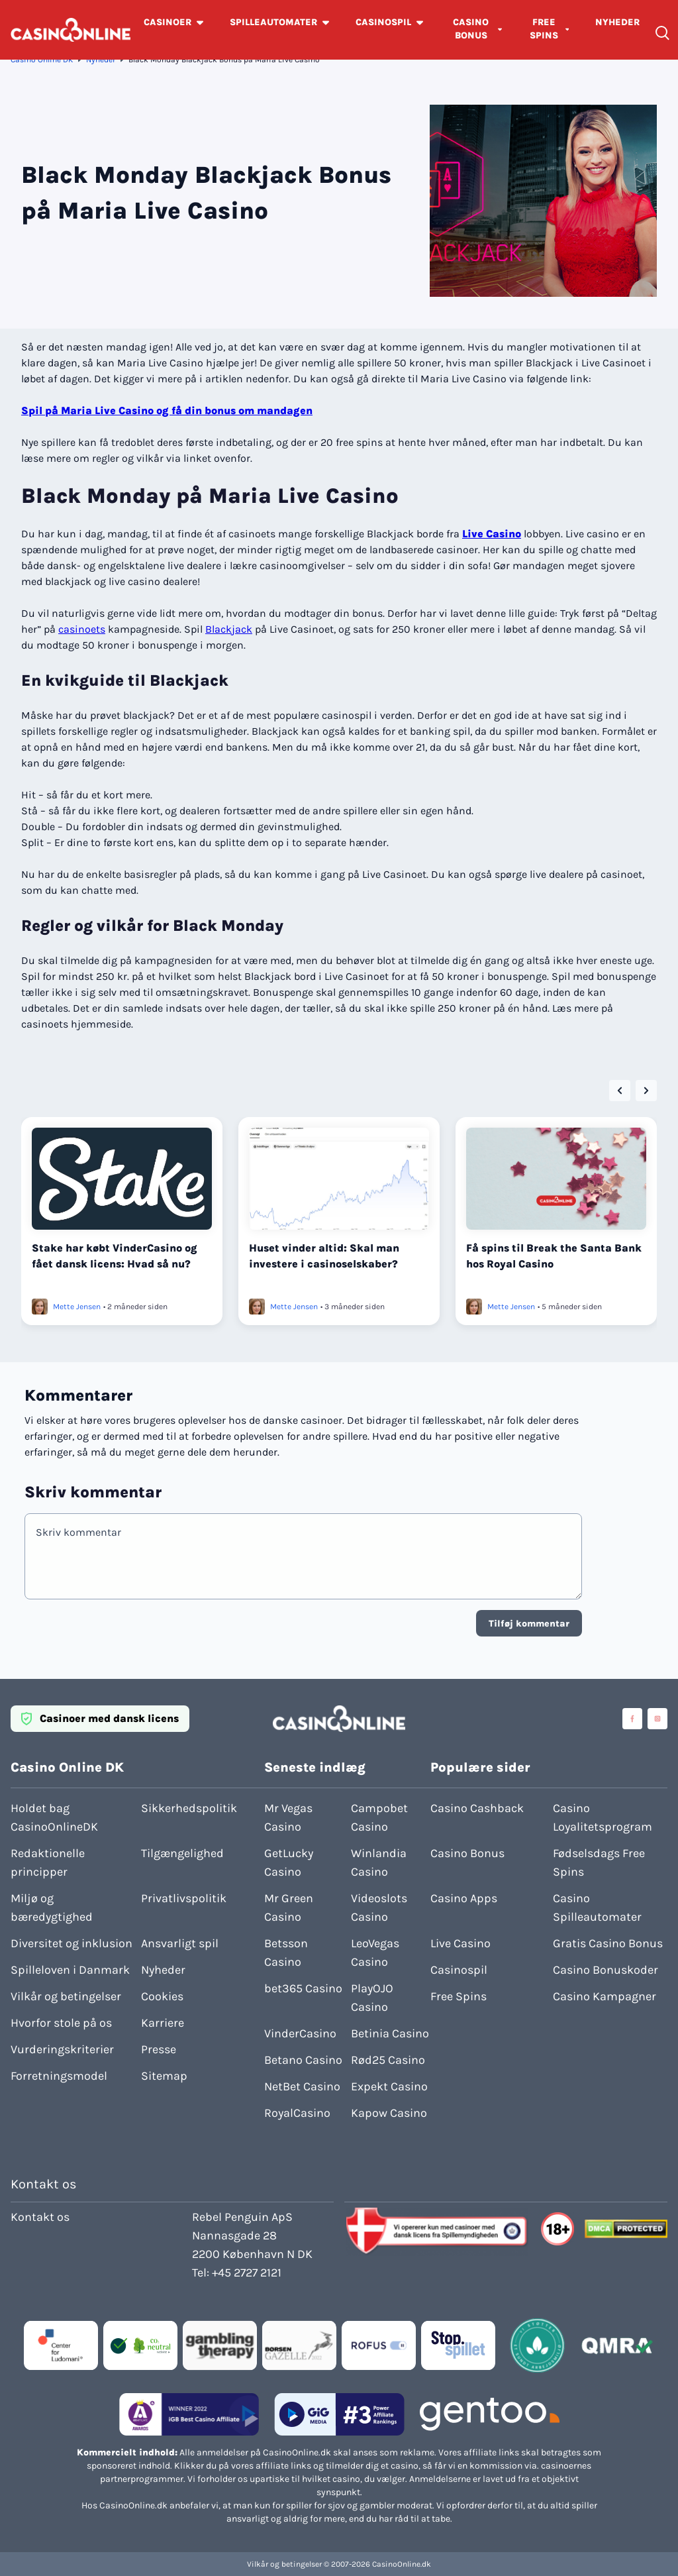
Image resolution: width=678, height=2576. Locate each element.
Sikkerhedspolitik (189, 1808)
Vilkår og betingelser (66, 1996)
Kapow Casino (389, 2113)
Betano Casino (303, 2060)
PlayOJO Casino (372, 1997)
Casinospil (458, 1969)
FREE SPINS (544, 29)
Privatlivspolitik (183, 1898)
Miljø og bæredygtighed (52, 1907)
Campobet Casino (379, 1817)
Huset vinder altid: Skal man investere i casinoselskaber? (324, 1256)
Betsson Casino (286, 1952)
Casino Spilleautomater (597, 1907)
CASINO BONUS (471, 29)
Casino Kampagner (604, 1996)
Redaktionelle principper (48, 1862)
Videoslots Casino (379, 1907)
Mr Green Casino (288, 1907)
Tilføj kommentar (529, 1623)
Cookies (162, 1996)
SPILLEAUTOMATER (273, 22)
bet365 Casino (303, 1988)
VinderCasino (300, 2033)
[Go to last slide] (619, 1090)
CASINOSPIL (383, 22)
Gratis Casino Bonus (608, 1943)
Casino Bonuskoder (605, 1969)
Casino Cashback (477, 1808)
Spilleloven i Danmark (70, 1969)
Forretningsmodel (59, 2075)
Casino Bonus (467, 1853)
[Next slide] (646, 1090)
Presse (158, 2049)
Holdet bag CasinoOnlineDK (54, 1817)
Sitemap (164, 2075)
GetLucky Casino (288, 1862)
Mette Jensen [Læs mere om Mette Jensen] (77, 1306)
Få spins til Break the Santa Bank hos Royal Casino (554, 1256)
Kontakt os (40, 2217)
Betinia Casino (390, 2033)
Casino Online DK (42, 59)
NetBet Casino (302, 2086)
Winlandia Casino (379, 1862)
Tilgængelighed (182, 1853)
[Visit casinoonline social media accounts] (632, 1718)
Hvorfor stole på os (61, 2022)
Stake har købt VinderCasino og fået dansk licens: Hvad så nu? (114, 1256)
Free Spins (458, 1996)
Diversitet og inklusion (71, 1943)
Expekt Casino (389, 2086)
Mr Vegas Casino (288, 1817)
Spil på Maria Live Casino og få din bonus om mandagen (167, 410)
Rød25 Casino (388, 2060)
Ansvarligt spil (179, 1943)
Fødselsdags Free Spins (599, 1862)
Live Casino (491, 533)
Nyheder (100, 59)
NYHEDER (617, 22)
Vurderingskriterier (62, 2049)
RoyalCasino (297, 2113)
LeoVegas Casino (375, 1952)
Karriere (162, 2022)
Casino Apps (463, 1898)
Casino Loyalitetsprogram (602, 1817)
